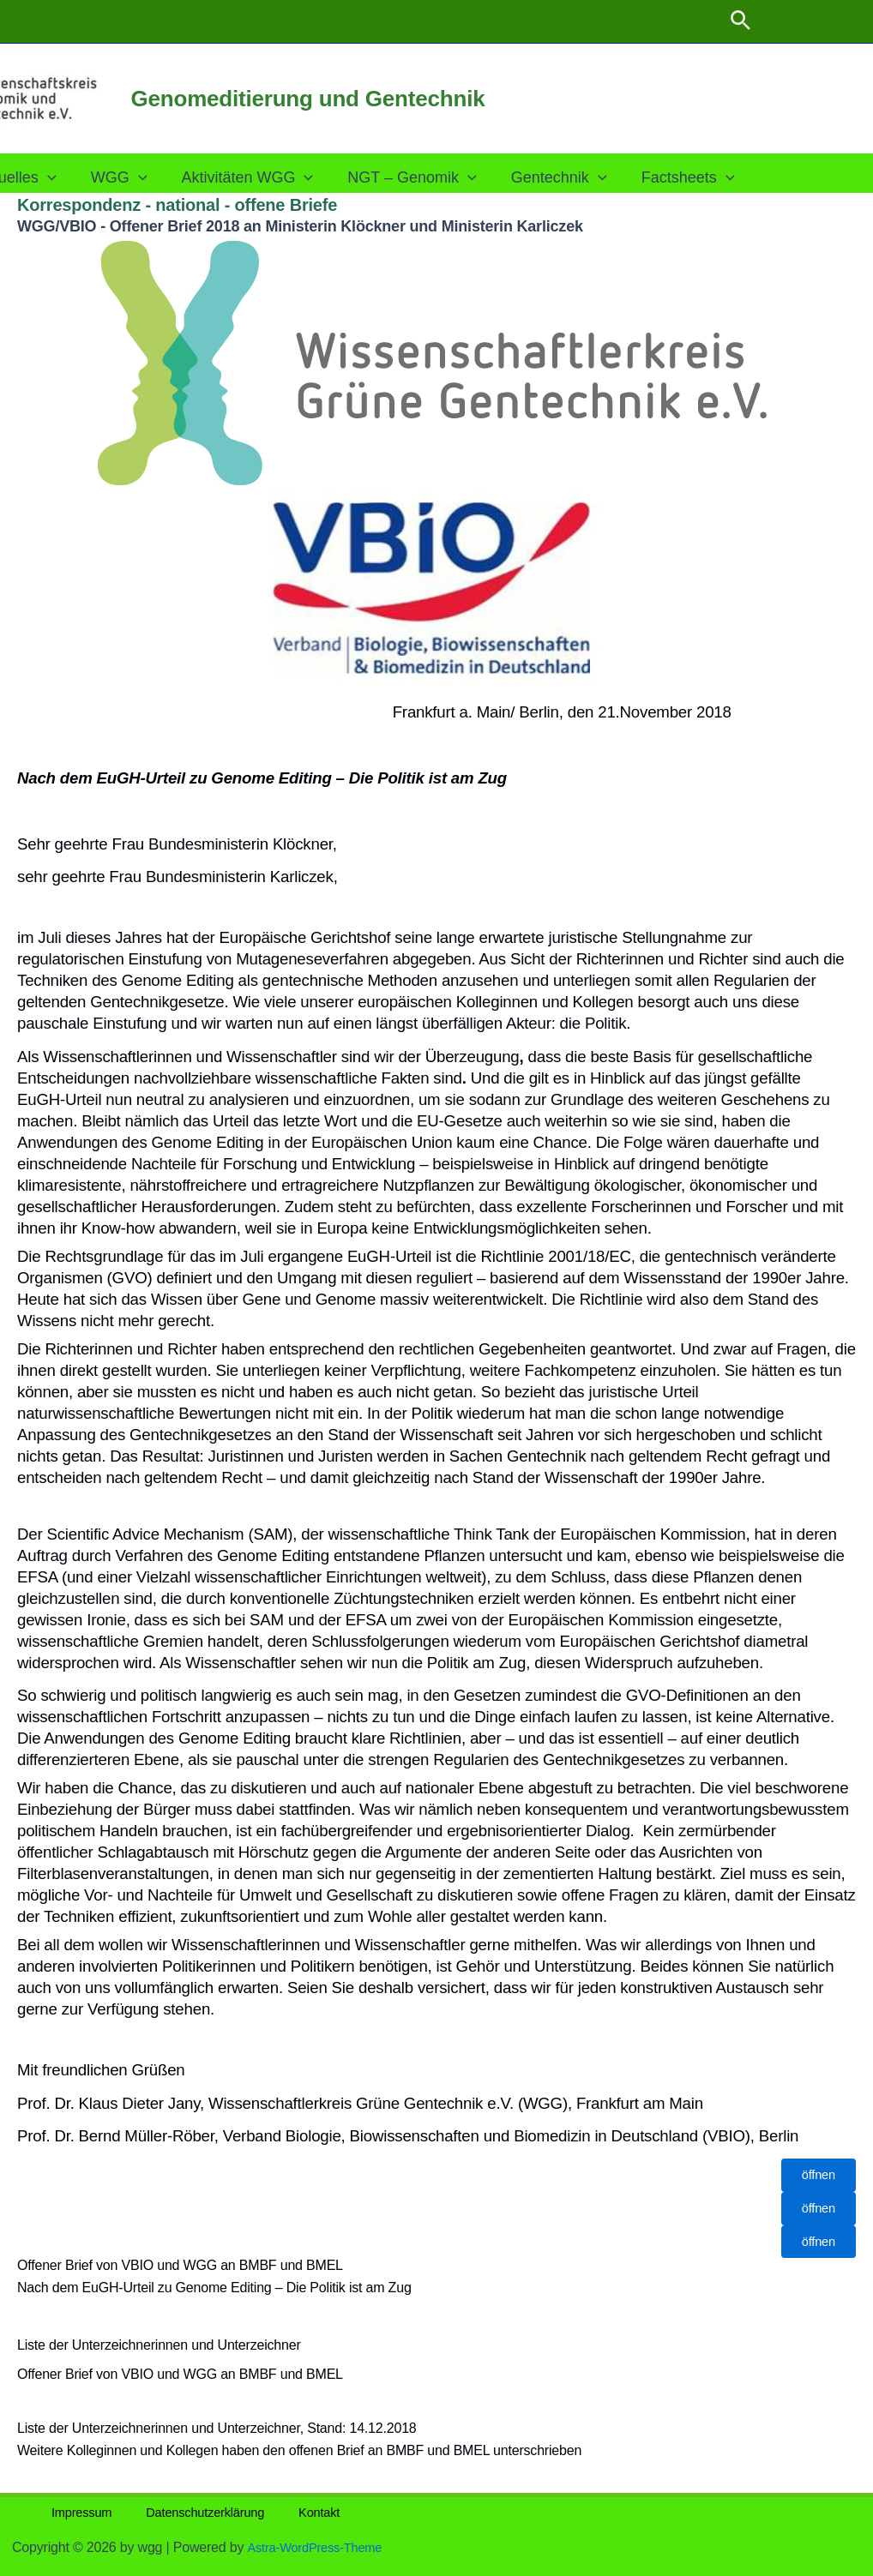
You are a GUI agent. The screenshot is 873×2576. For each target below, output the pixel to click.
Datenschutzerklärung (179, 2512)
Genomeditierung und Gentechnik (308, 98)
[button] (740, 21)
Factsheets (705, 177)
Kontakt (281, 2512)
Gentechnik (580, 177)
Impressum (67, 2512)
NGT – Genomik (436, 177)
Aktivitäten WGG (274, 177)
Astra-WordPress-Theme (320, 2547)
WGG (150, 177)
